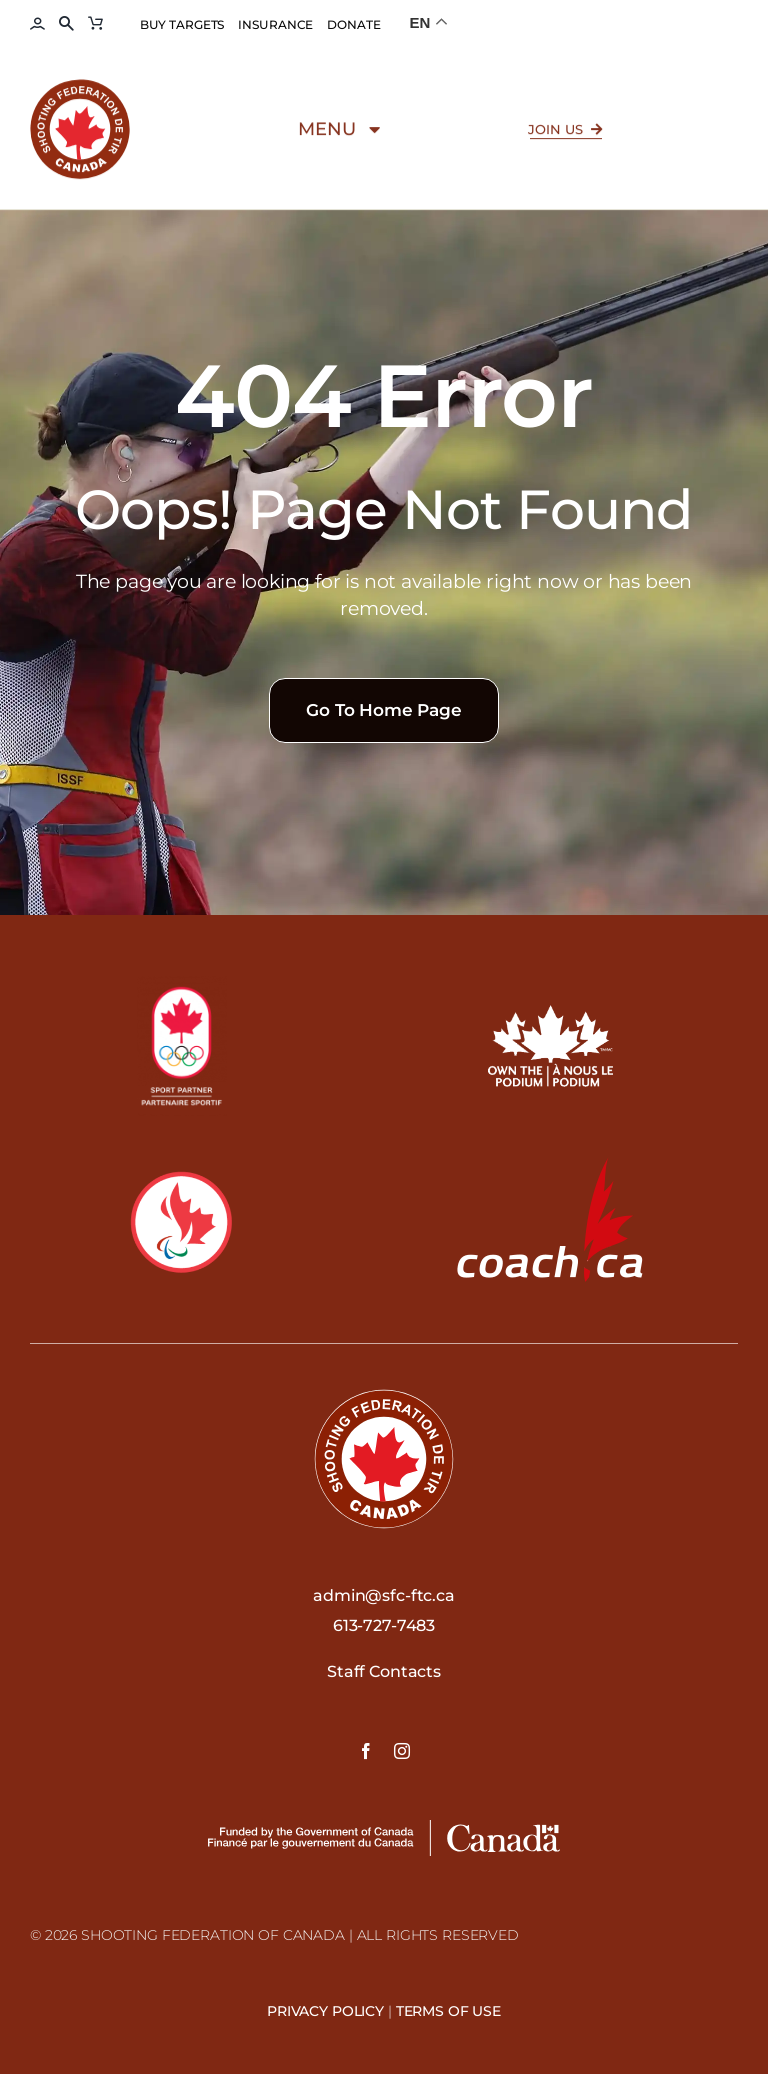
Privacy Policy (325, 2011)
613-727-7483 (384, 1625)
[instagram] (402, 1751)
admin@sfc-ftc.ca (383, 1595)
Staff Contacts (384, 1671)
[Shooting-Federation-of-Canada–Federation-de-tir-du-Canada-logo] (80, 92)
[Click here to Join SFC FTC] (566, 137)
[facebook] (366, 1751)
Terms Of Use (448, 2011)
